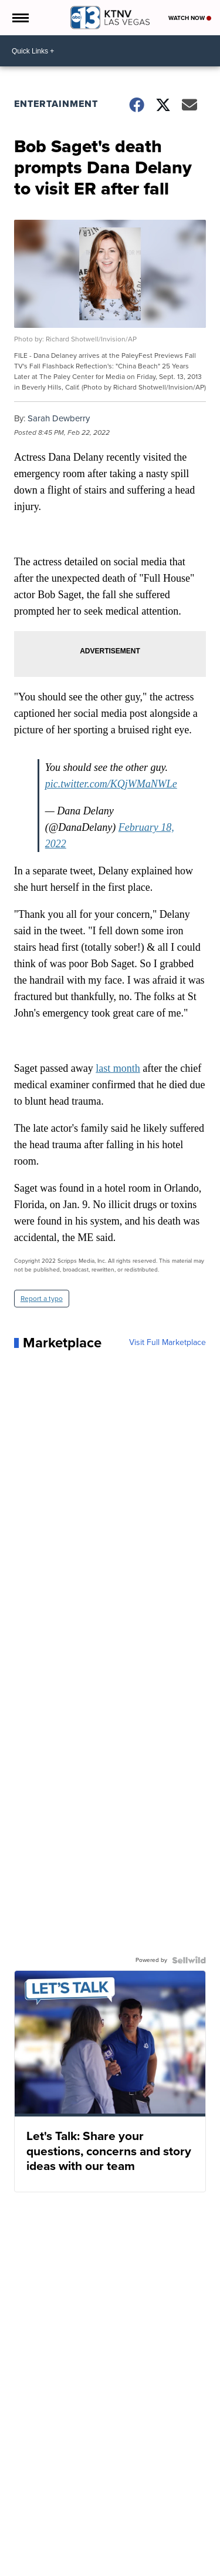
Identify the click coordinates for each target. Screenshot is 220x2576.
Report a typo (42, 1298)
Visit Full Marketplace (167, 1343)
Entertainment (56, 103)
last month (118, 1068)
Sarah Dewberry (59, 418)
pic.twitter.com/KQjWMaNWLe (111, 784)
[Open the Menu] (20, 17)
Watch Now (189, 18)
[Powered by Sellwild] (189, 1960)
